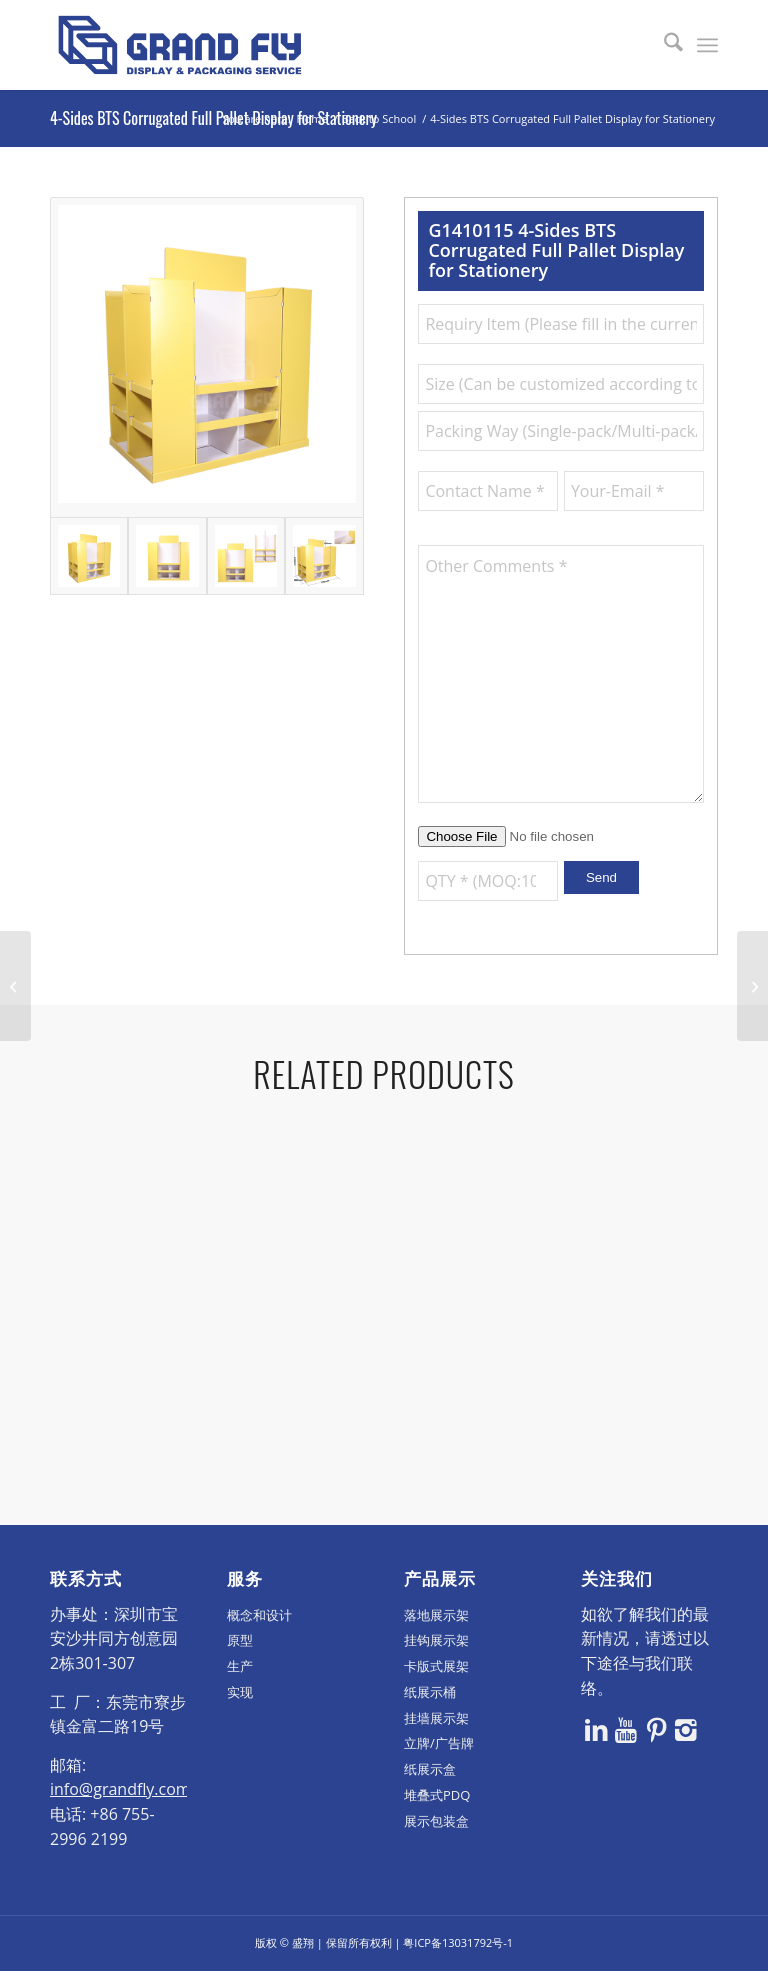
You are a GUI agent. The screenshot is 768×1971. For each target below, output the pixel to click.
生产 (240, 1666)
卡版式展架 (436, 1666)
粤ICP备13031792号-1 (458, 1942)
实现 (240, 1692)
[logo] (180, 45)
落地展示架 (436, 1615)
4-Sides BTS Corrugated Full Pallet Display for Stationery (213, 118)
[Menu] (707, 45)
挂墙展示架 (436, 1718)
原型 (240, 1640)
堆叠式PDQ (437, 1795)
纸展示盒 (430, 1769)
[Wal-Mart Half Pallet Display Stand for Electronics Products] (15, 986)
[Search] (663, 45)
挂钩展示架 (436, 1640)
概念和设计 (259, 1615)
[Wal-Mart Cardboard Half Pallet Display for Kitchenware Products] (752, 986)
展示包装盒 (436, 1821)
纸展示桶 (430, 1692)
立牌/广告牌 (439, 1743)
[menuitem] (663, 45)
